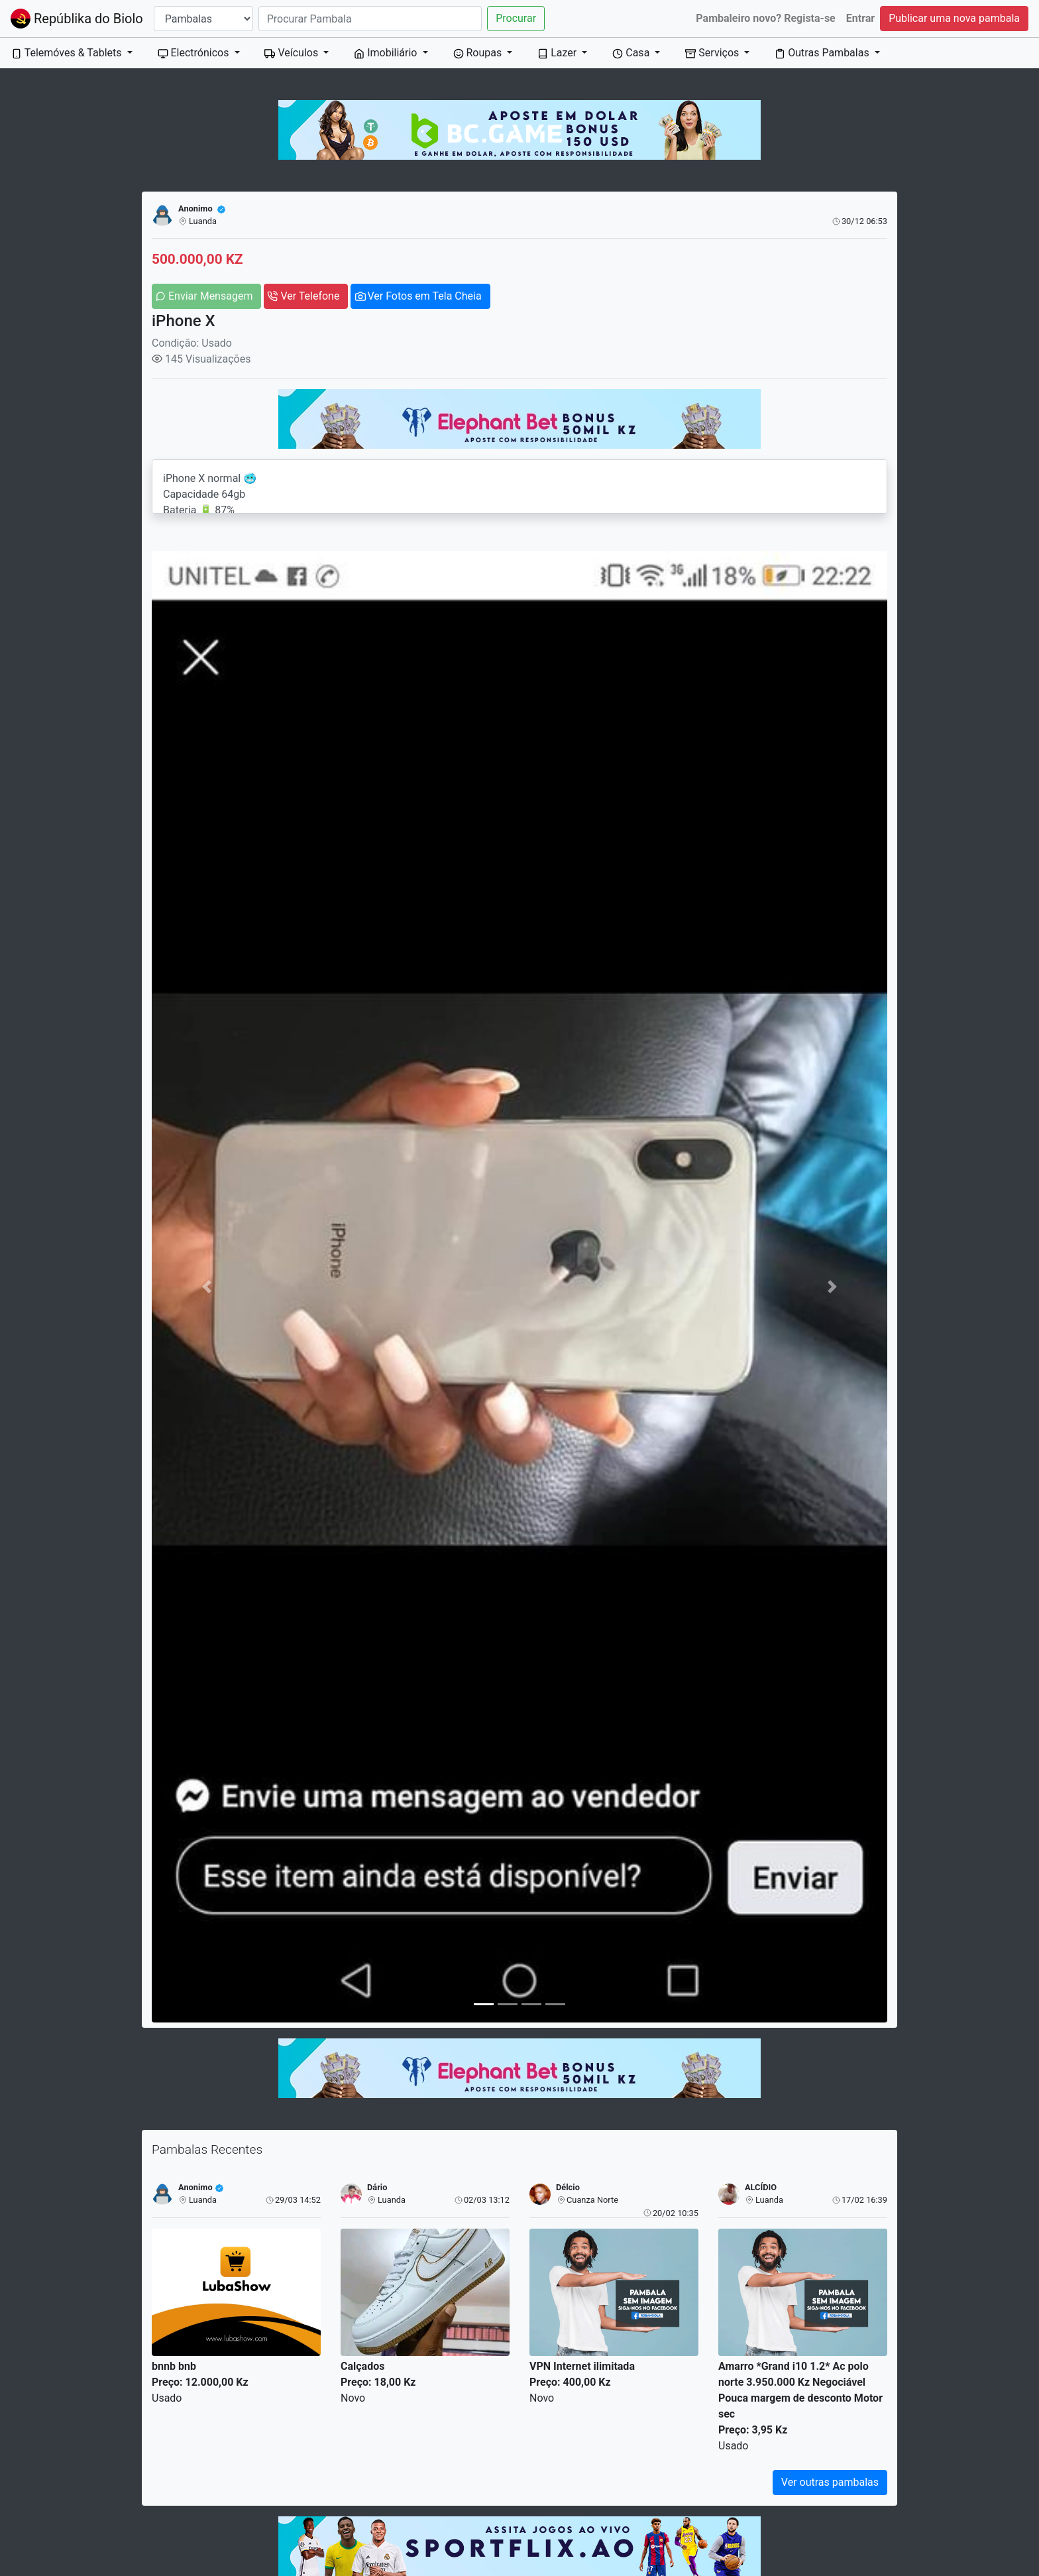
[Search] (370, 18)
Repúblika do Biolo (77, 19)
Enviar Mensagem (210, 296)
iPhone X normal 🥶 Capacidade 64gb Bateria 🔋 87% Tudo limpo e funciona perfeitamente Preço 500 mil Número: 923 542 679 (519, 486)
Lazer (558, 52)
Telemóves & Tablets (67, 52)
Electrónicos (195, 52)
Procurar (516, 18)
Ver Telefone (309, 296)
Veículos (292, 52)
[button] (207, 1286)
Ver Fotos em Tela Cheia (424, 296)
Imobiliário (386, 52)
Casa (632, 52)
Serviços (713, 52)
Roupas (479, 52)
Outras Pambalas (823, 52)
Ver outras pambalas (830, 2482)
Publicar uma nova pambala (954, 18)
